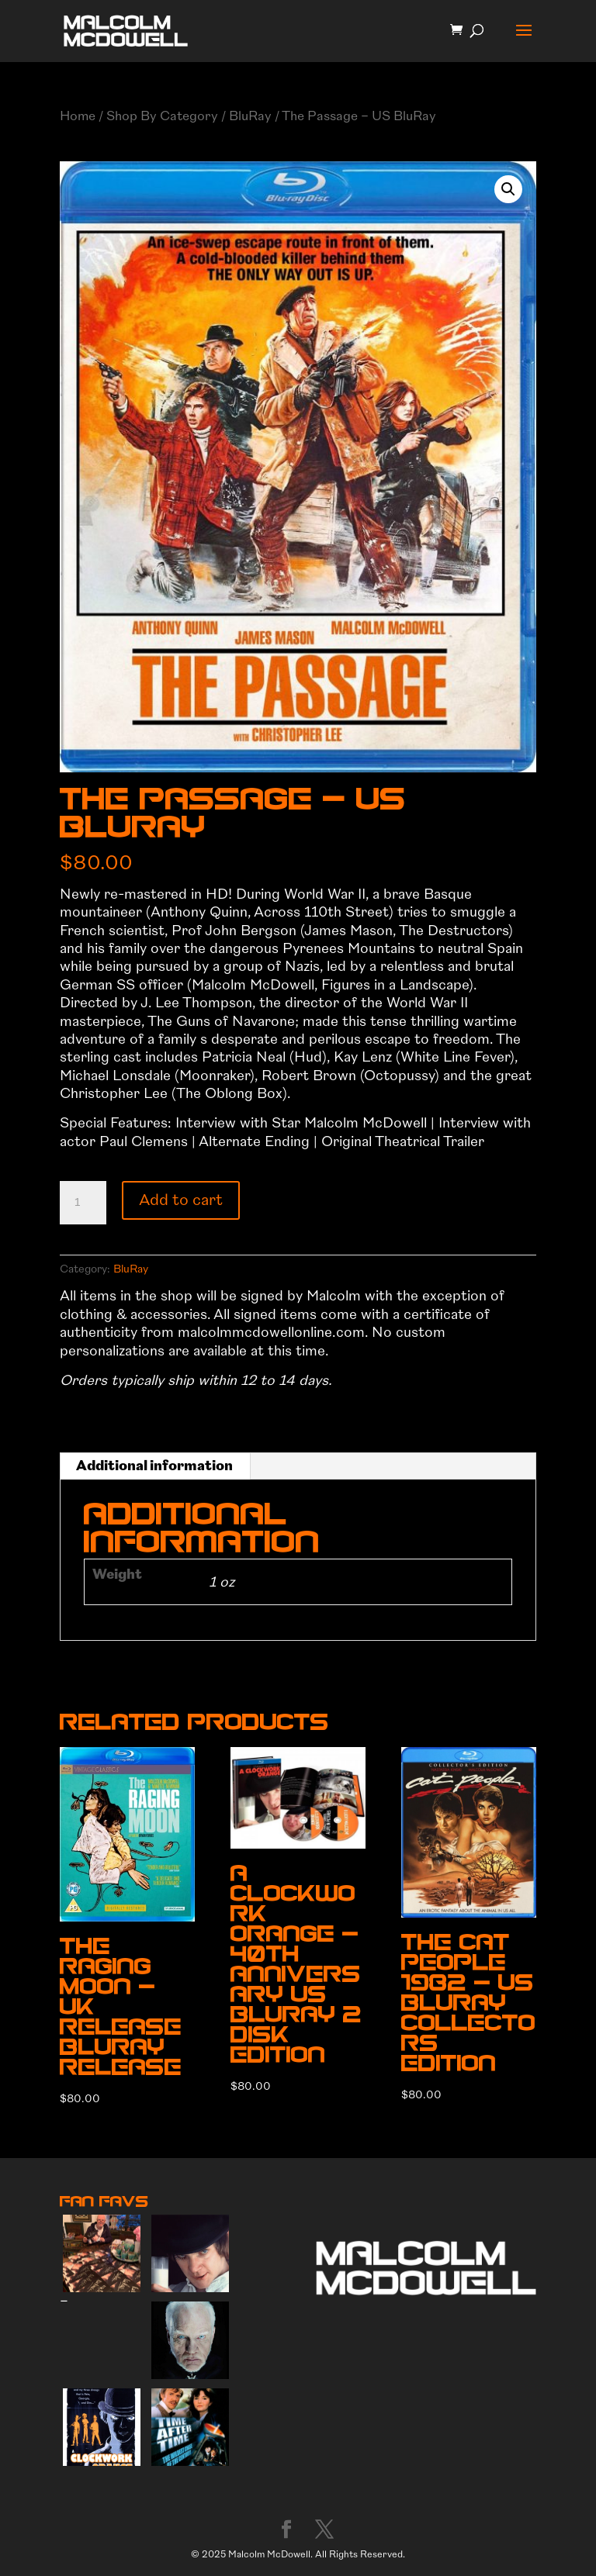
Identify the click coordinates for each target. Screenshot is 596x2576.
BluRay (250, 116)
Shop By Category (162, 116)
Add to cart (181, 1200)
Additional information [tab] (154, 1466)
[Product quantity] (83, 1202)
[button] (508, 189)
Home (77, 116)
